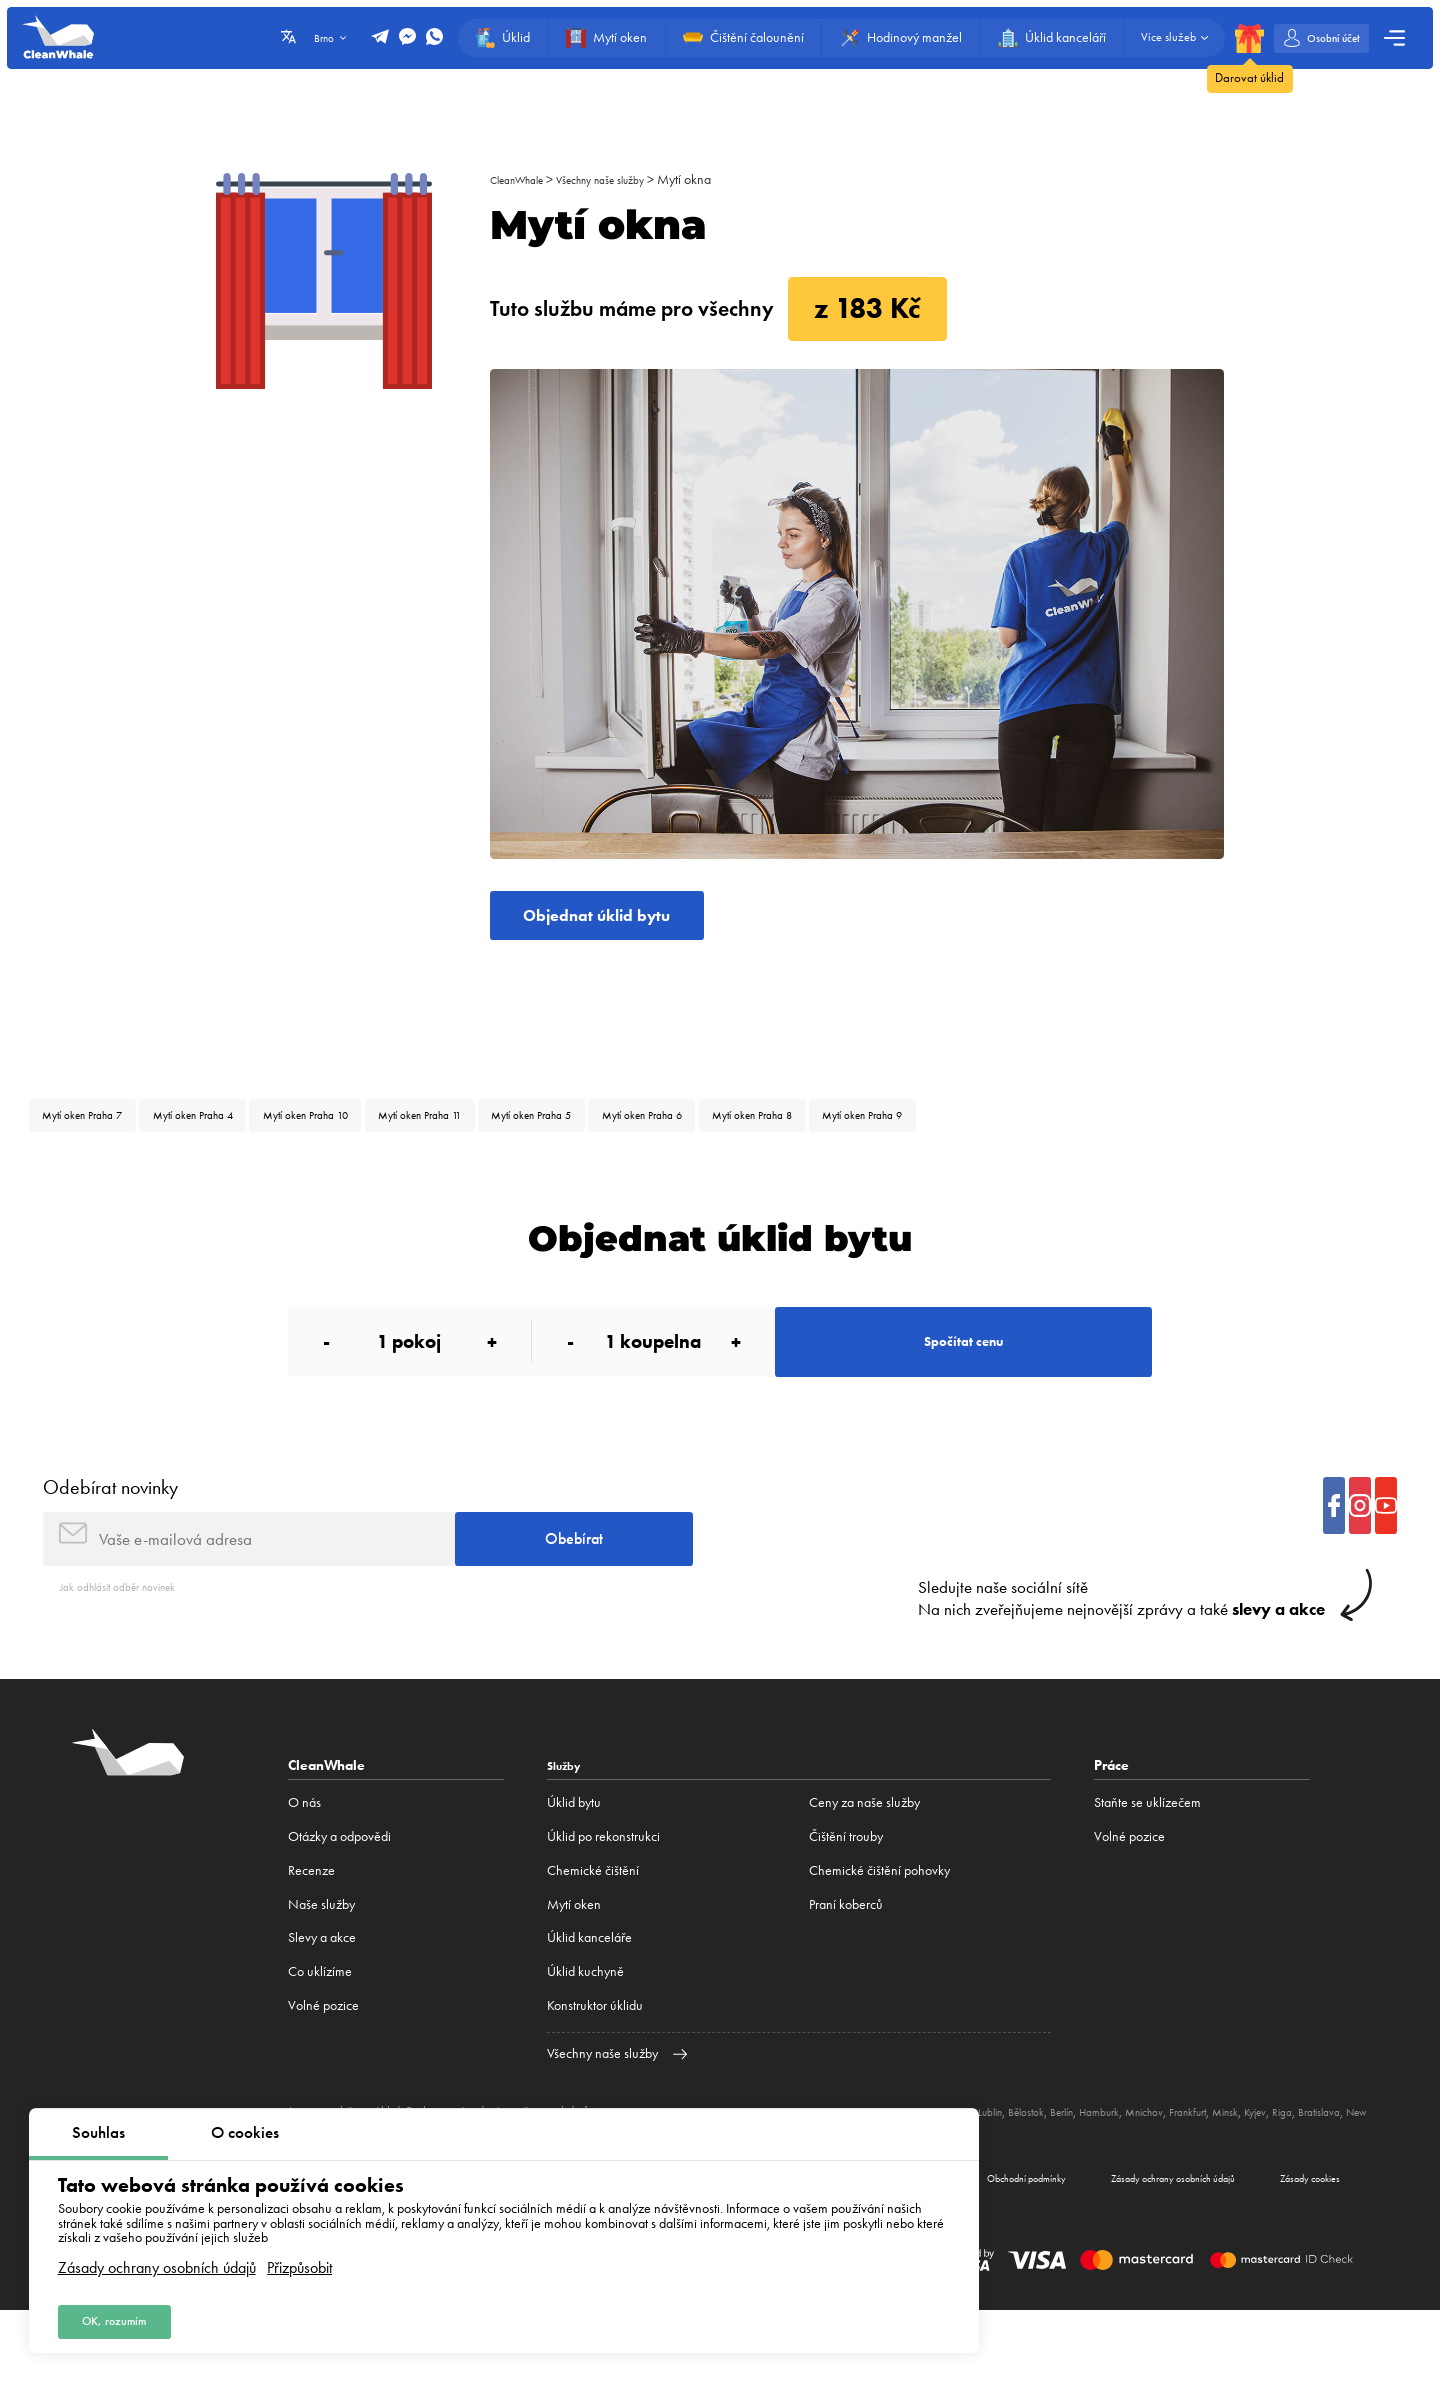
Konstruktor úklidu (595, 2065)
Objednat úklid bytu (624, 923)
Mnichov (1248, 2171)
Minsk (1347, 2171)
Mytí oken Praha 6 (796, 1133)
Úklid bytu (574, 1862)
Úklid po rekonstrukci (603, 1896)
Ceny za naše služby (864, 1862)
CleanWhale (524, 179)
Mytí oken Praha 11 (519, 1133)
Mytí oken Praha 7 (95, 1133)
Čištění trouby (846, 1896)
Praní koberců (846, 1964)
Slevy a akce (322, 1997)
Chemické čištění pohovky (879, 1930)
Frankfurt (1301, 2171)
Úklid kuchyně (585, 2031)
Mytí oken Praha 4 (233, 1133)
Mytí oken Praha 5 (658, 1133)
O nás (304, 1862)
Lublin (1058, 2171)
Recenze (311, 1930)
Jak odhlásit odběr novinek (131, 1645)
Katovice (1013, 2171)
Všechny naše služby (627, 179)
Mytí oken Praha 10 (375, 1133)
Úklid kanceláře (589, 1997)
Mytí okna (723, 179)
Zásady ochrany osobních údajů (157, 2259)
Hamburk (1193, 2171)
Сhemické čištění (593, 1930)
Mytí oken (574, 1964)
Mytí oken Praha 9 (1072, 1133)
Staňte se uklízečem (1147, 1862)
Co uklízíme (320, 2031)
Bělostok (1102, 2171)
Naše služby (321, 1964)
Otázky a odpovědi (339, 1896)
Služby (568, 1825)
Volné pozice (323, 2065)
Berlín (1146, 2171)
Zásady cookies (1290, 2243)
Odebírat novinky (110, 1532)
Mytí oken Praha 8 (934, 1133)
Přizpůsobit (299, 2259)
